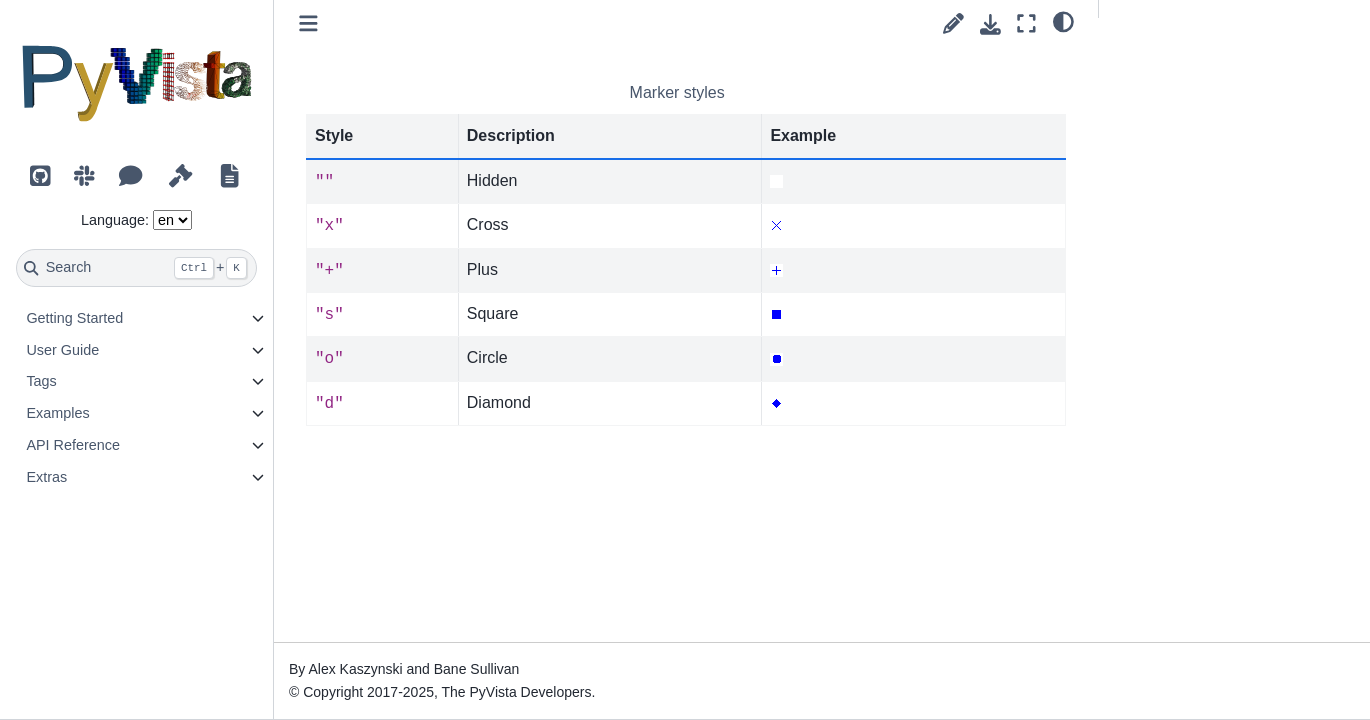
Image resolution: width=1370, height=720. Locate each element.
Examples (57, 413)
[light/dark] (1063, 21)
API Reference (73, 445)
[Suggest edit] (953, 23)
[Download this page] (990, 24)
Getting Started (74, 318)
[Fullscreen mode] (1026, 23)
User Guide (62, 350)
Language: (115, 220)
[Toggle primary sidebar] (308, 23)
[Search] (136, 268)
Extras (46, 477)
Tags (41, 381)
